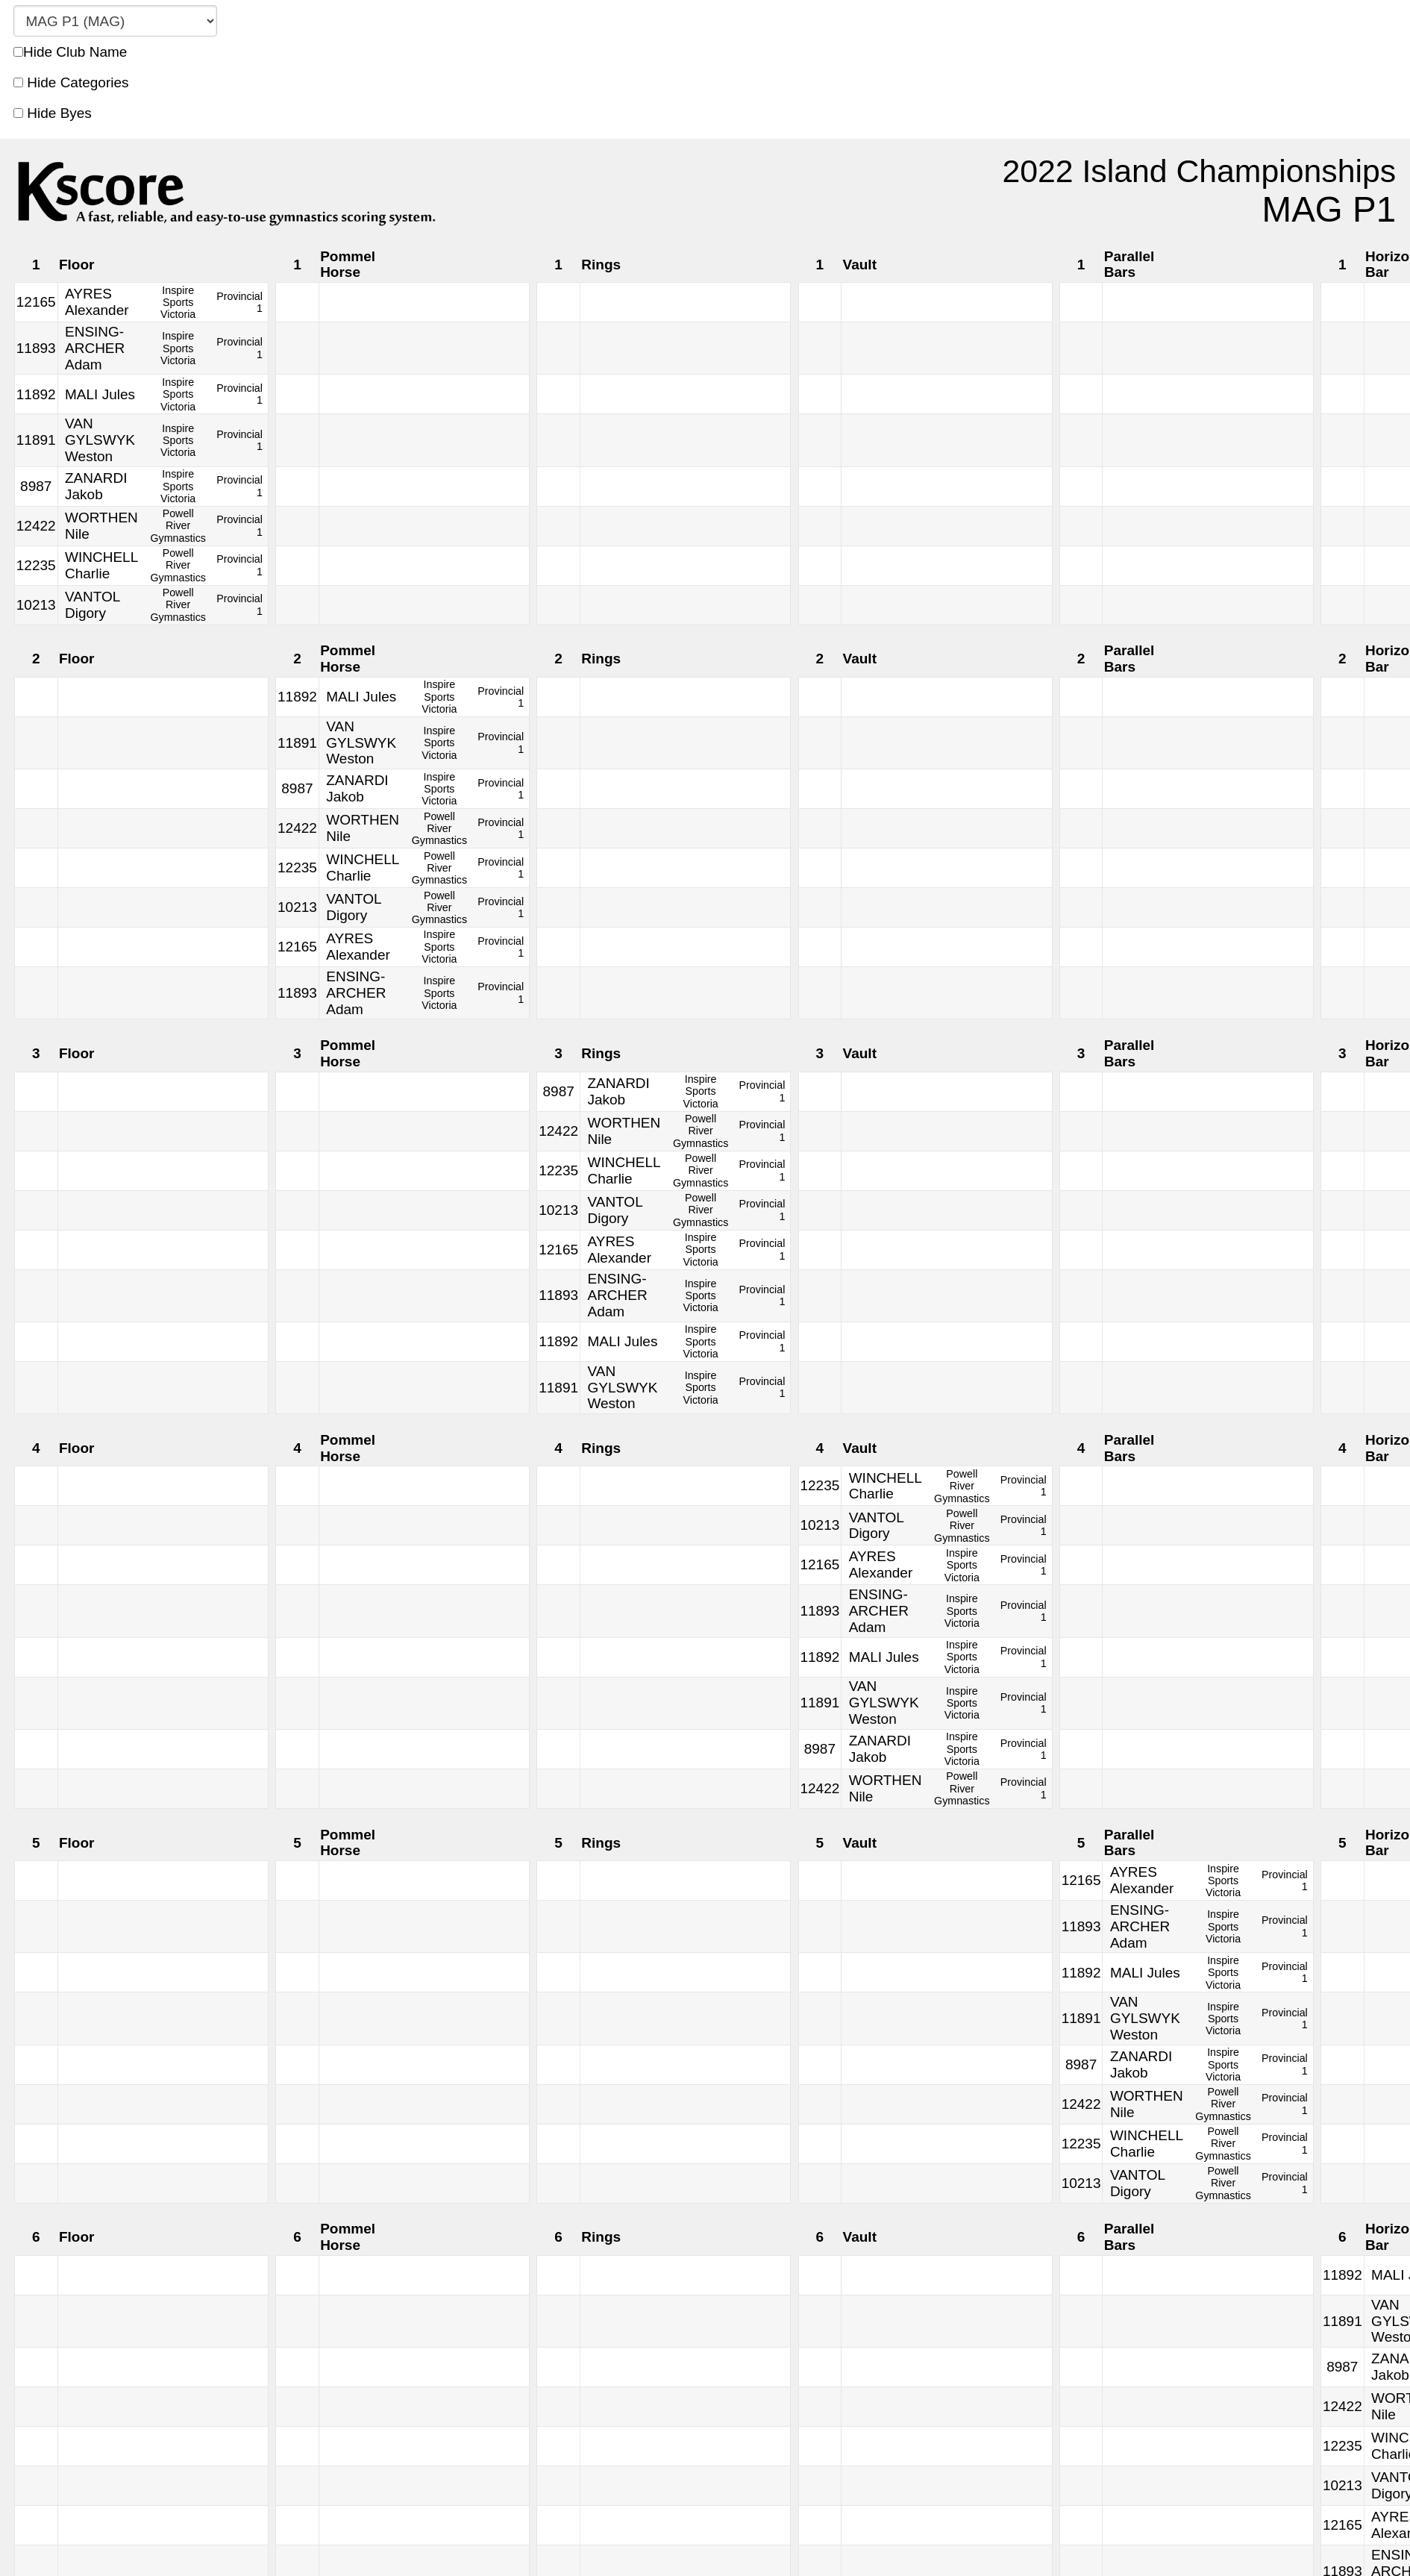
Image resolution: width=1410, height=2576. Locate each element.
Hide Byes (52, 113)
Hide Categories (71, 82)
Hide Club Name (70, 52)
